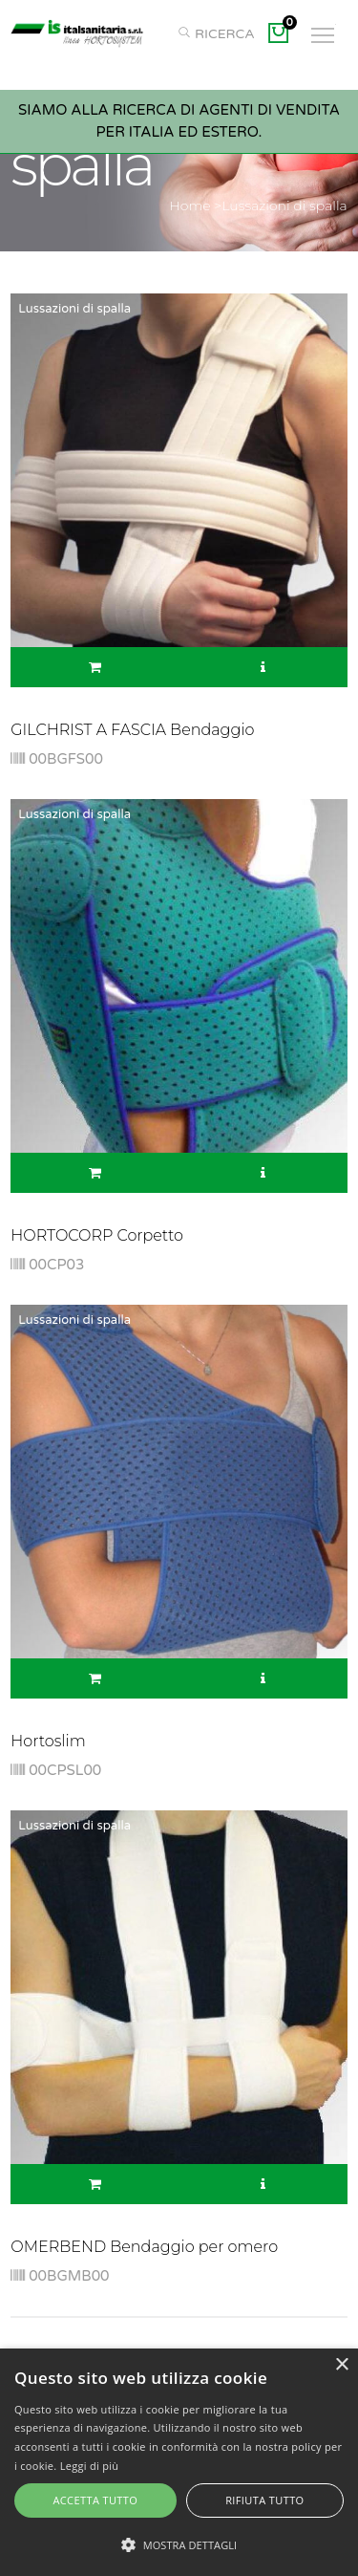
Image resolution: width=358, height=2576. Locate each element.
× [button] (341, 2365)
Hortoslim (48, 1741)
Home (189, 205)
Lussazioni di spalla (284, 205)
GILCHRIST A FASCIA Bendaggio (132, 730)
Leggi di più (89, 2465)
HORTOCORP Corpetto (97, 1235)
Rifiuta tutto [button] (264, 2500)
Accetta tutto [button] (95, 2500)
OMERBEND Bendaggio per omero (144, 2247)
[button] (179, 2544)
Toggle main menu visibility (323, 28)
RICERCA (216, 34)
